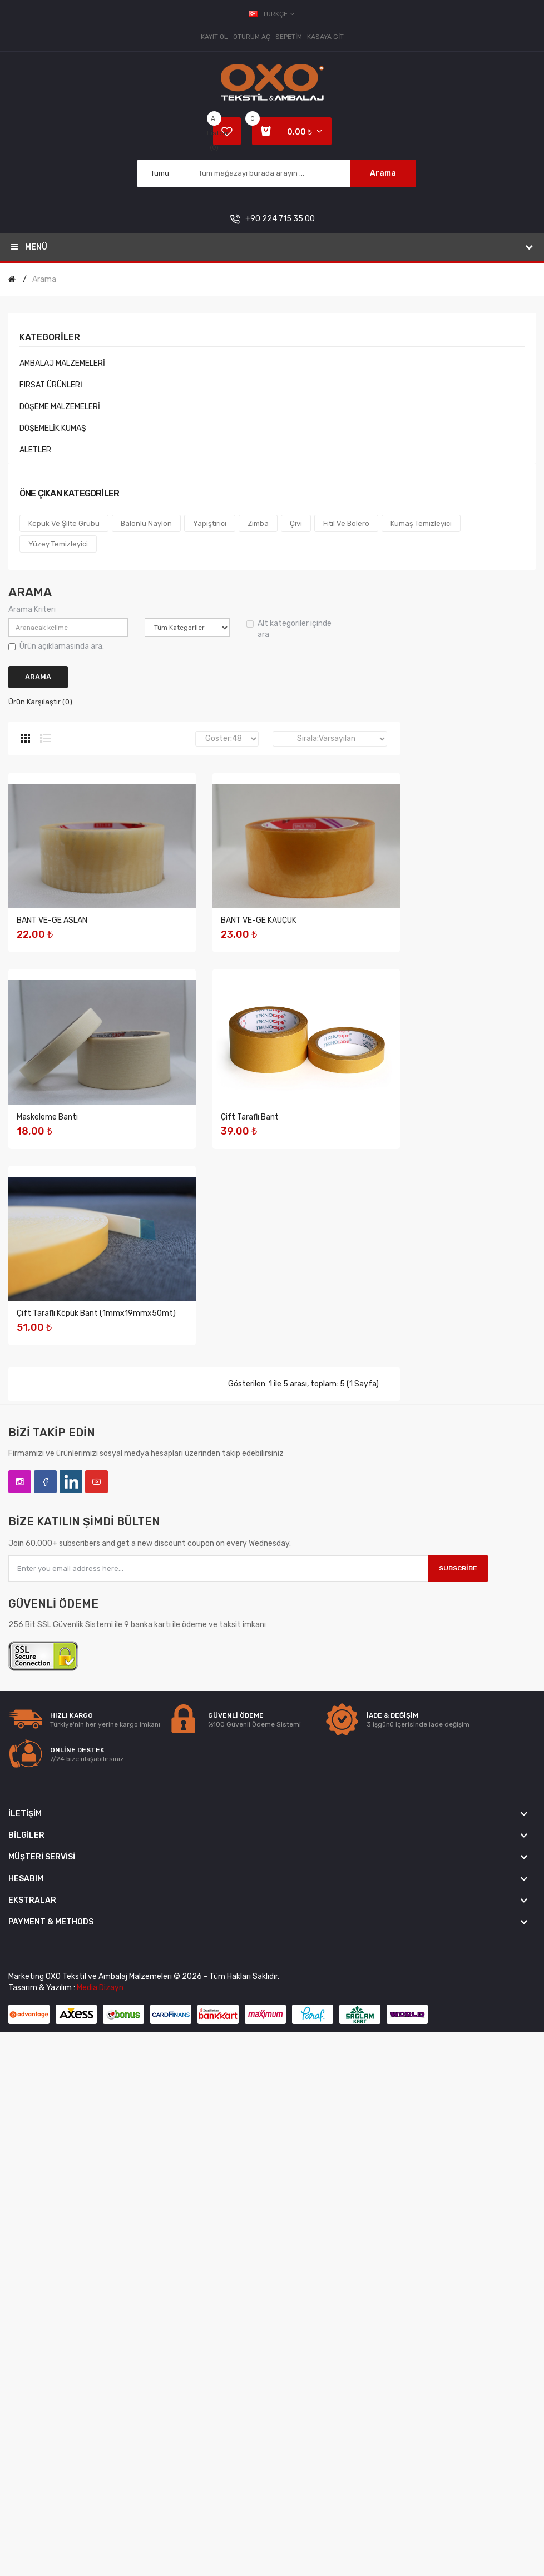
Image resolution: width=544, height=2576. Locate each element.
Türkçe (272, 14)
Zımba (258, 523)
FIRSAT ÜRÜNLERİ (50, 385)
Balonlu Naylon (146, 523)
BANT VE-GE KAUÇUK (54, 1122)
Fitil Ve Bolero (346, 523)
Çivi (296, 523)
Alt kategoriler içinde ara (289, 629)
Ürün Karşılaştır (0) (40, 702)
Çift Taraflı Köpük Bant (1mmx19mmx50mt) (96, 1719)
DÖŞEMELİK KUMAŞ (52, 428)
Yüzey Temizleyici (58, 544)
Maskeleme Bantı (47, 1321)
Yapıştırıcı (209, 523)
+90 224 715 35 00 (280, 218)
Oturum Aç (251, 37)
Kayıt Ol (214, 37)
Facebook (45, 1887)
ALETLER (35, 450)
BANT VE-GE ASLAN (52, 923)
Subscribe (458, 1973)
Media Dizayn (100, 2393)
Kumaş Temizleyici (421, 523)
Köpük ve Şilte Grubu (64, 523)
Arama (383, 173)
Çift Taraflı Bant (46, 1520)
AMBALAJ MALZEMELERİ (62, 363)
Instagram (19, 1887)
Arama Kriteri (32, 609)
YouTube (96, 1887)
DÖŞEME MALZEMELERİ (59, 406)
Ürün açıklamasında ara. (56, 646)
